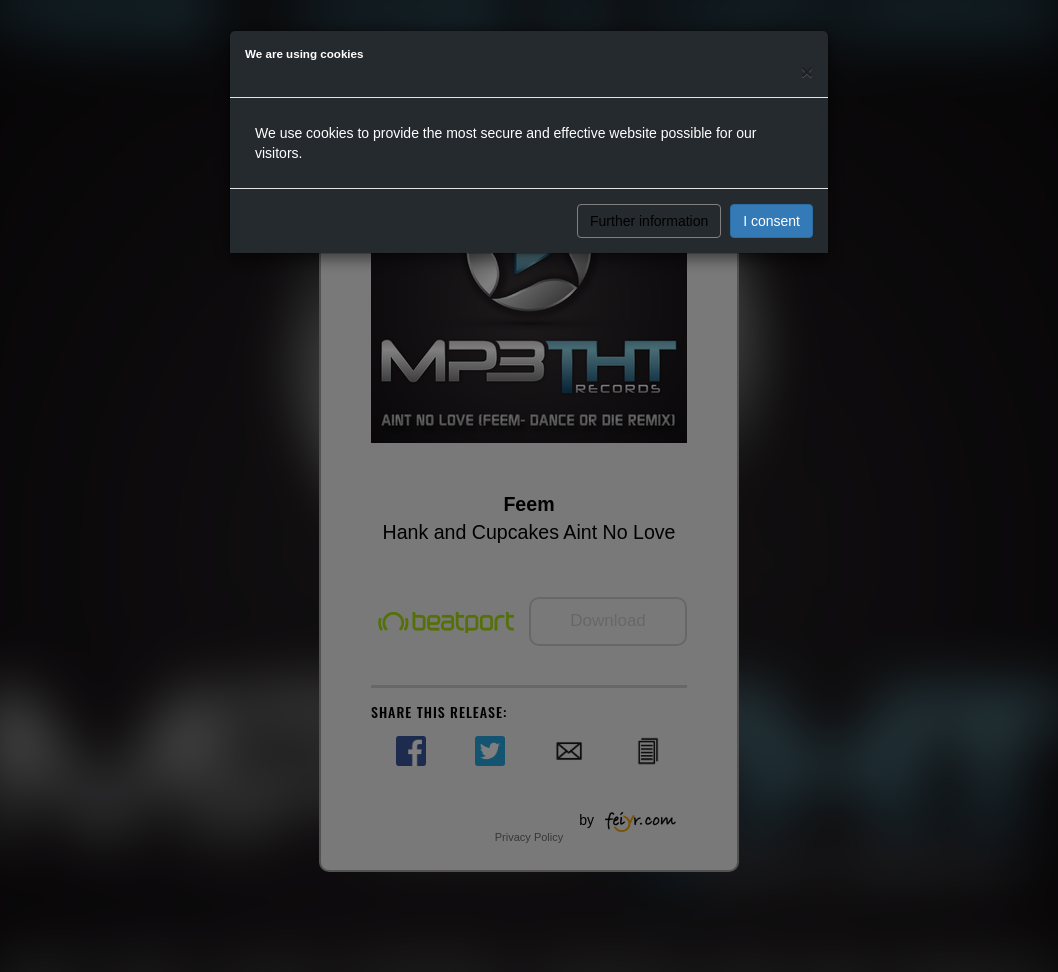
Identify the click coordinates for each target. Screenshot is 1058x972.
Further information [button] (649, 221)
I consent (771, 221)
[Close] (807, 71)
